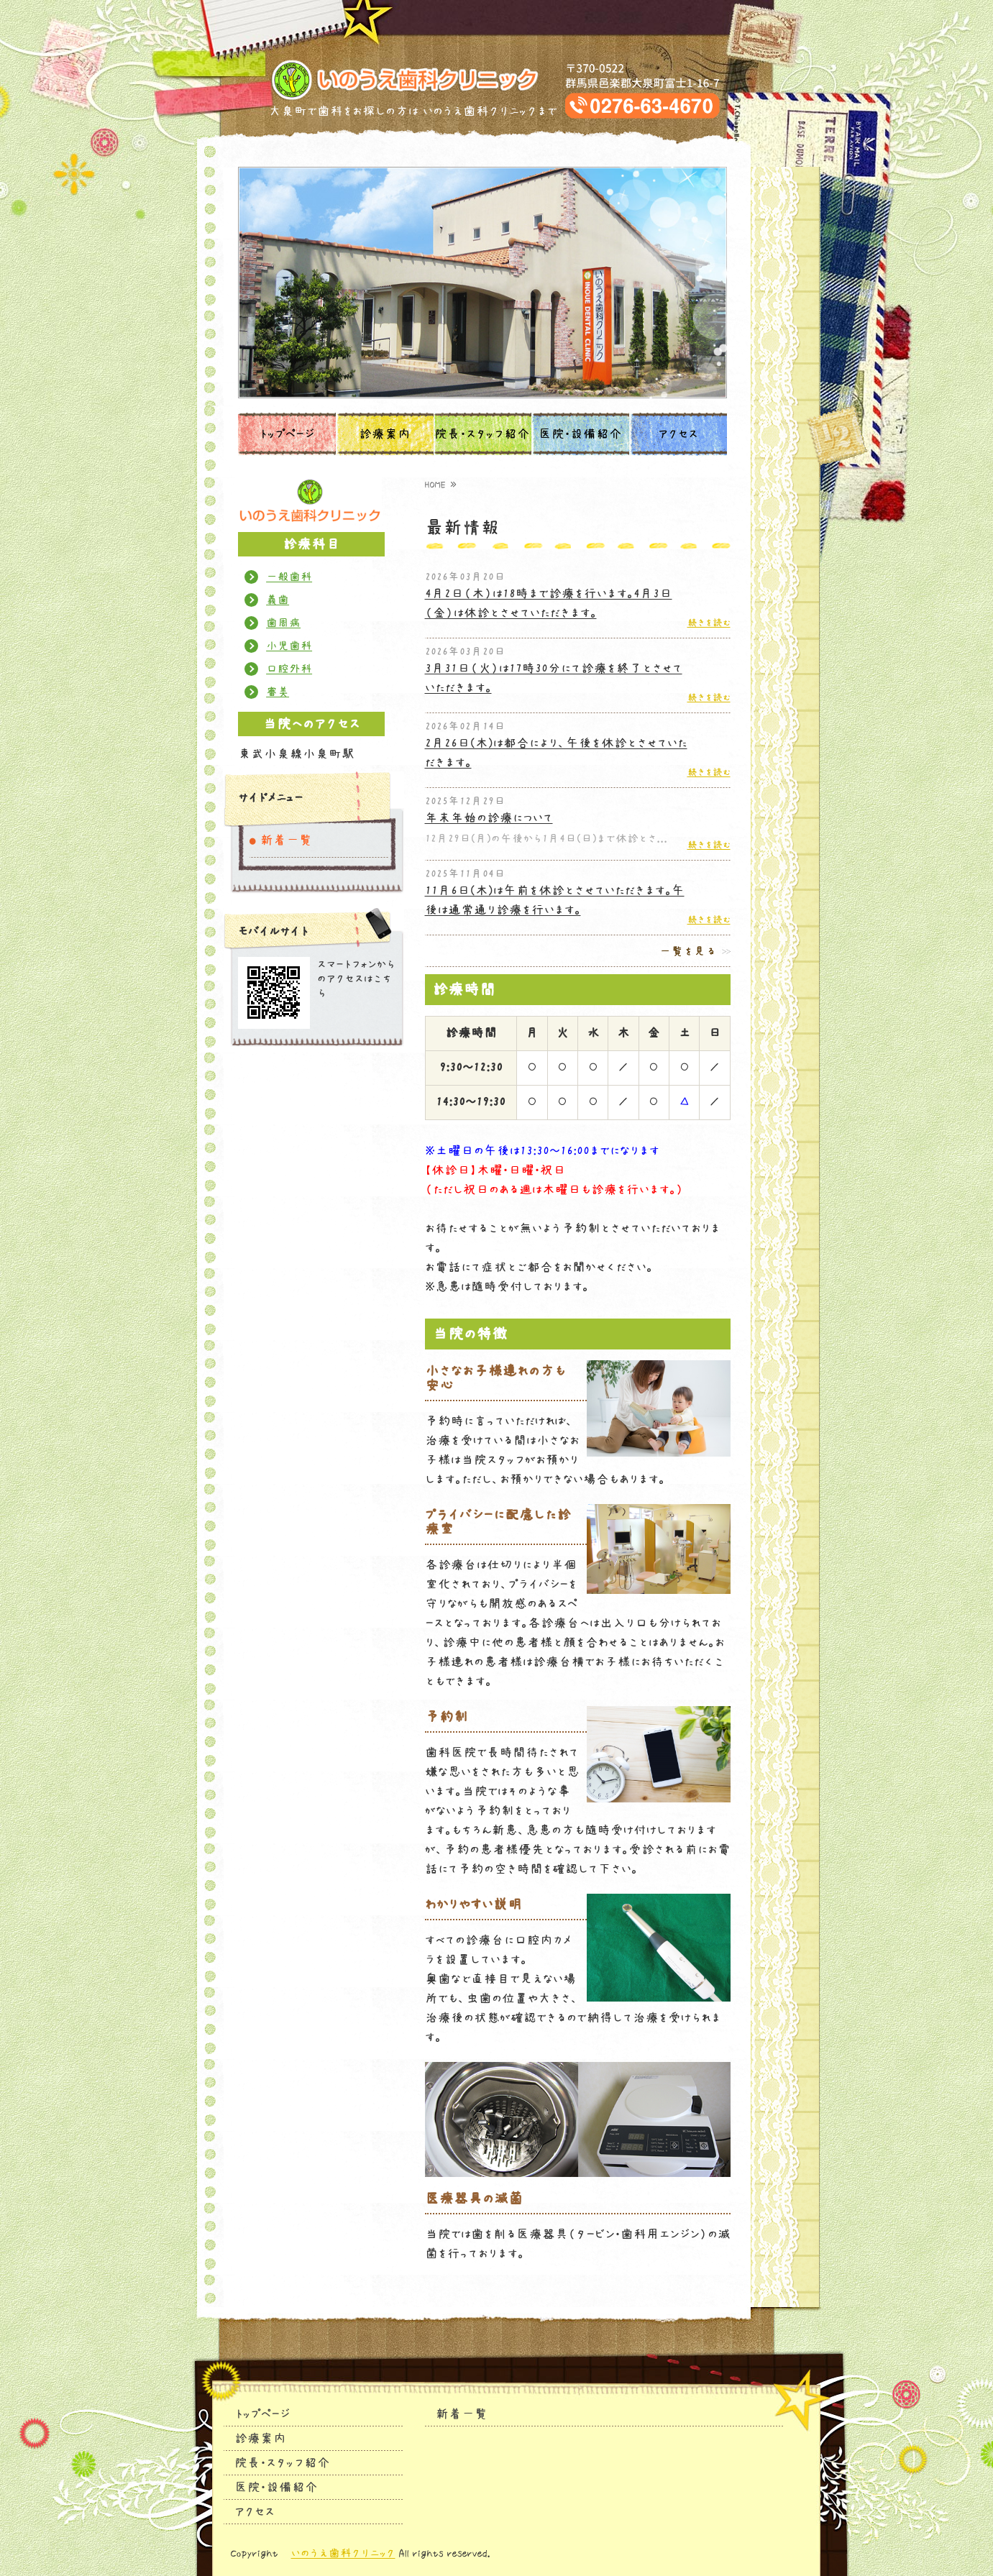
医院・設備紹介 (580, 434)
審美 (277, 691)
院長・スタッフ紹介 (482, 434)
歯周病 (283, 622)
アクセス (678, 434)
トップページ (286, 434)
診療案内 (385, 434)
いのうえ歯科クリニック (343, 2553)
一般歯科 (289, 576)
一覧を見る (688, 951)
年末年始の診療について (489, 818)
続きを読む (709, 623)
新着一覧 (286, 840)
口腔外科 (289, 668)
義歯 (277, 599)
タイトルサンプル (496, 80)
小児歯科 (289, 645)
